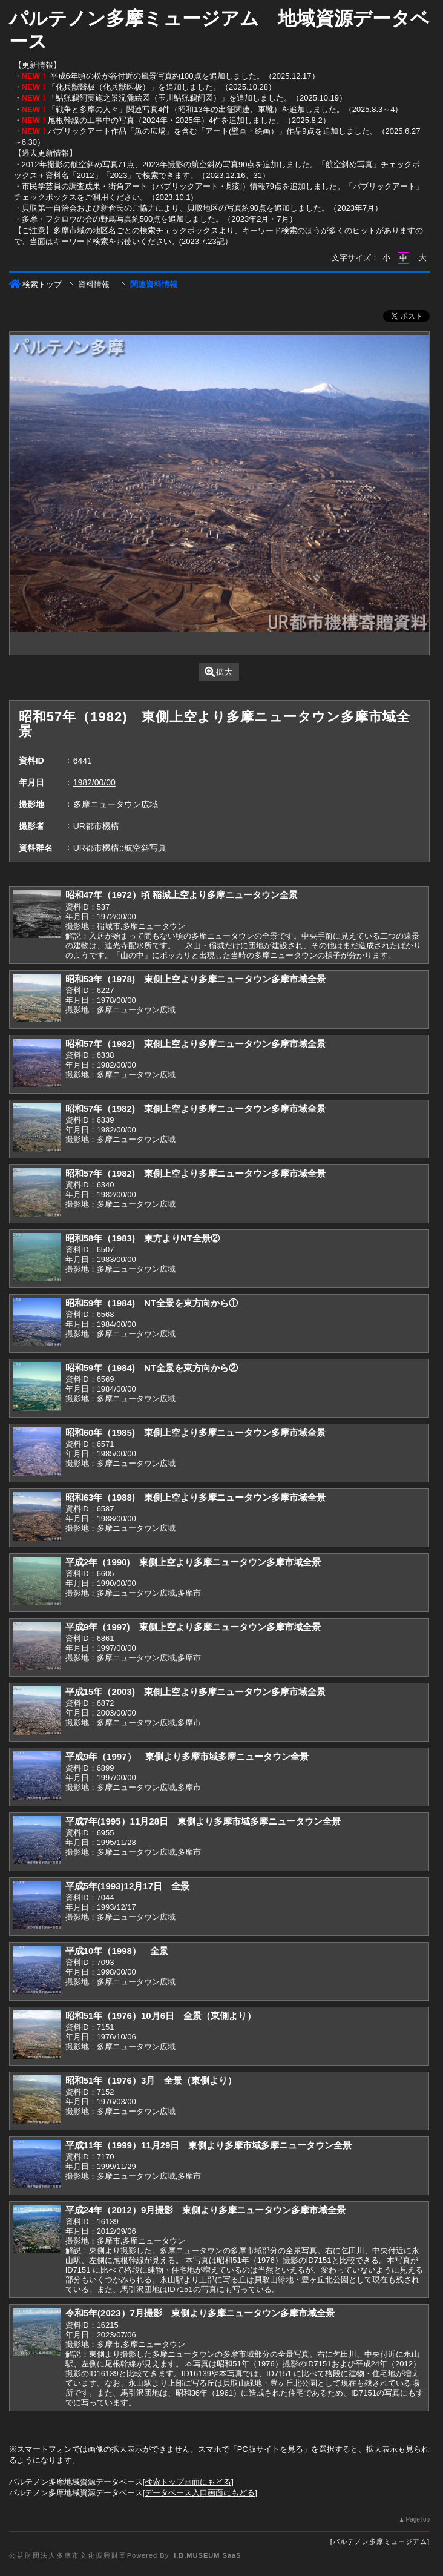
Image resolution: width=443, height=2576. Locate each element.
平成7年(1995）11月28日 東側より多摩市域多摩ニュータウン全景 (203, 1821)
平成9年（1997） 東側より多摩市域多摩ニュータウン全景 (187, 1756)
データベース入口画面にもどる (200, 2492)
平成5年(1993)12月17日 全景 (127, 1886)
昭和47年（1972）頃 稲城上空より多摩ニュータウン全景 (181, 895)
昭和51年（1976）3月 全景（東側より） (151, 2080)
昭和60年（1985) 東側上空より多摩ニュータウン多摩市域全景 (195, 1432)
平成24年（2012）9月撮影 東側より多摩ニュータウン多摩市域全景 (205, 2210)
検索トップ (35, 284)
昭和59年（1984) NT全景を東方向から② (151, 1367)
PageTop (418, 2519)
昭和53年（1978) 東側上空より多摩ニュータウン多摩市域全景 (195, 979)
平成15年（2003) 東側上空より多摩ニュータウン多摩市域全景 (195, 1691)
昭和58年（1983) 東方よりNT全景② (142, 1238)
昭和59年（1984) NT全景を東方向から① (151, 1303)
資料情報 (94, 284)
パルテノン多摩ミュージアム (380, 2541)
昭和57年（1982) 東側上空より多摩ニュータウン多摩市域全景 (195, 1044)
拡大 (219, 672)
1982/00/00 (94, 782)
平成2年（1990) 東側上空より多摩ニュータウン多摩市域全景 (193, 1562)
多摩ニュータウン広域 (115, 804)
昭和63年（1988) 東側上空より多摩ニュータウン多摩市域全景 (195, 1497)
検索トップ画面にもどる (188, 2481)
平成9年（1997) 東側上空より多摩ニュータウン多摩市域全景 (193, 1627)
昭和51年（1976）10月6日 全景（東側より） (160, 2015)
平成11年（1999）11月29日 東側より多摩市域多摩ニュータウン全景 (208, 2145)
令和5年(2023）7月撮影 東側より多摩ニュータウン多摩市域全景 (200, 2313)
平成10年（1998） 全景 (116, 1951)
